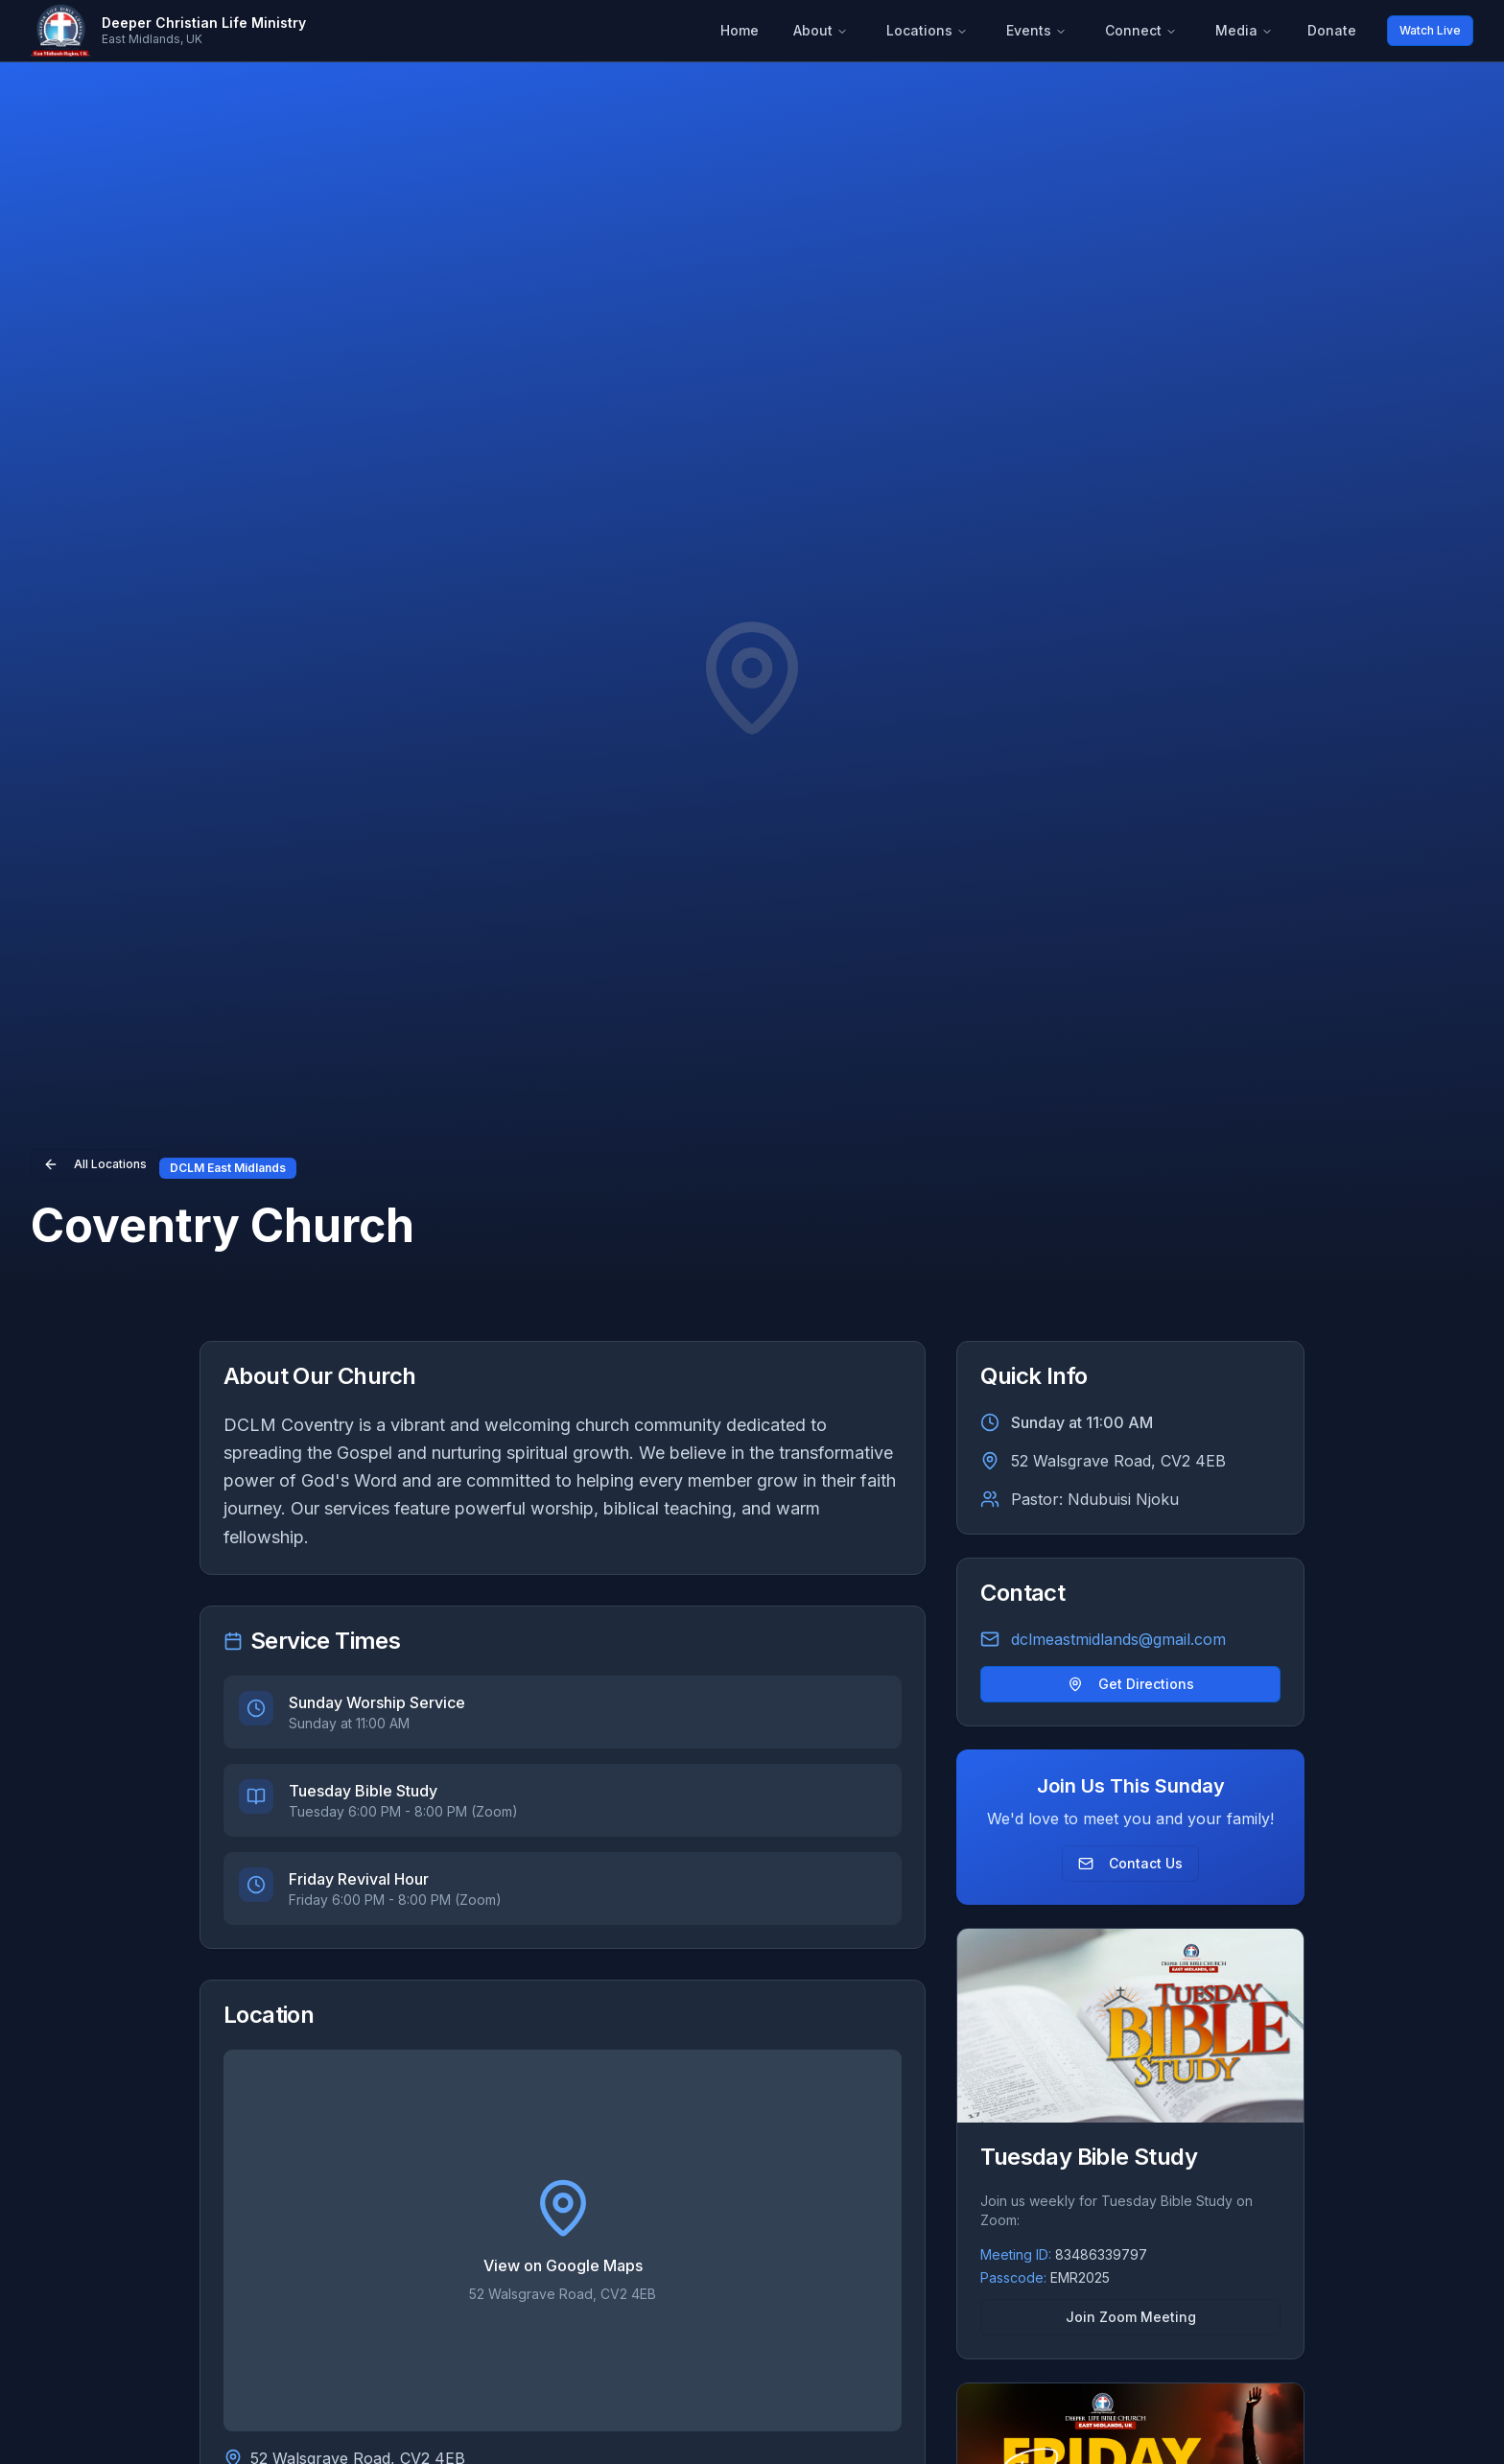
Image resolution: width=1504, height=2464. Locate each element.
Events (1036, 30)
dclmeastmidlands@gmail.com (1118, 1639)
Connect (1141, 30)
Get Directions (1131, 1684)
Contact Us (1130, 1863)
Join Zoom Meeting (1131, 2317)
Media (1244, 30)
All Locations (95, 1164)
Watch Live (1430, 30)
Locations (927, 30)
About (820, 30)
